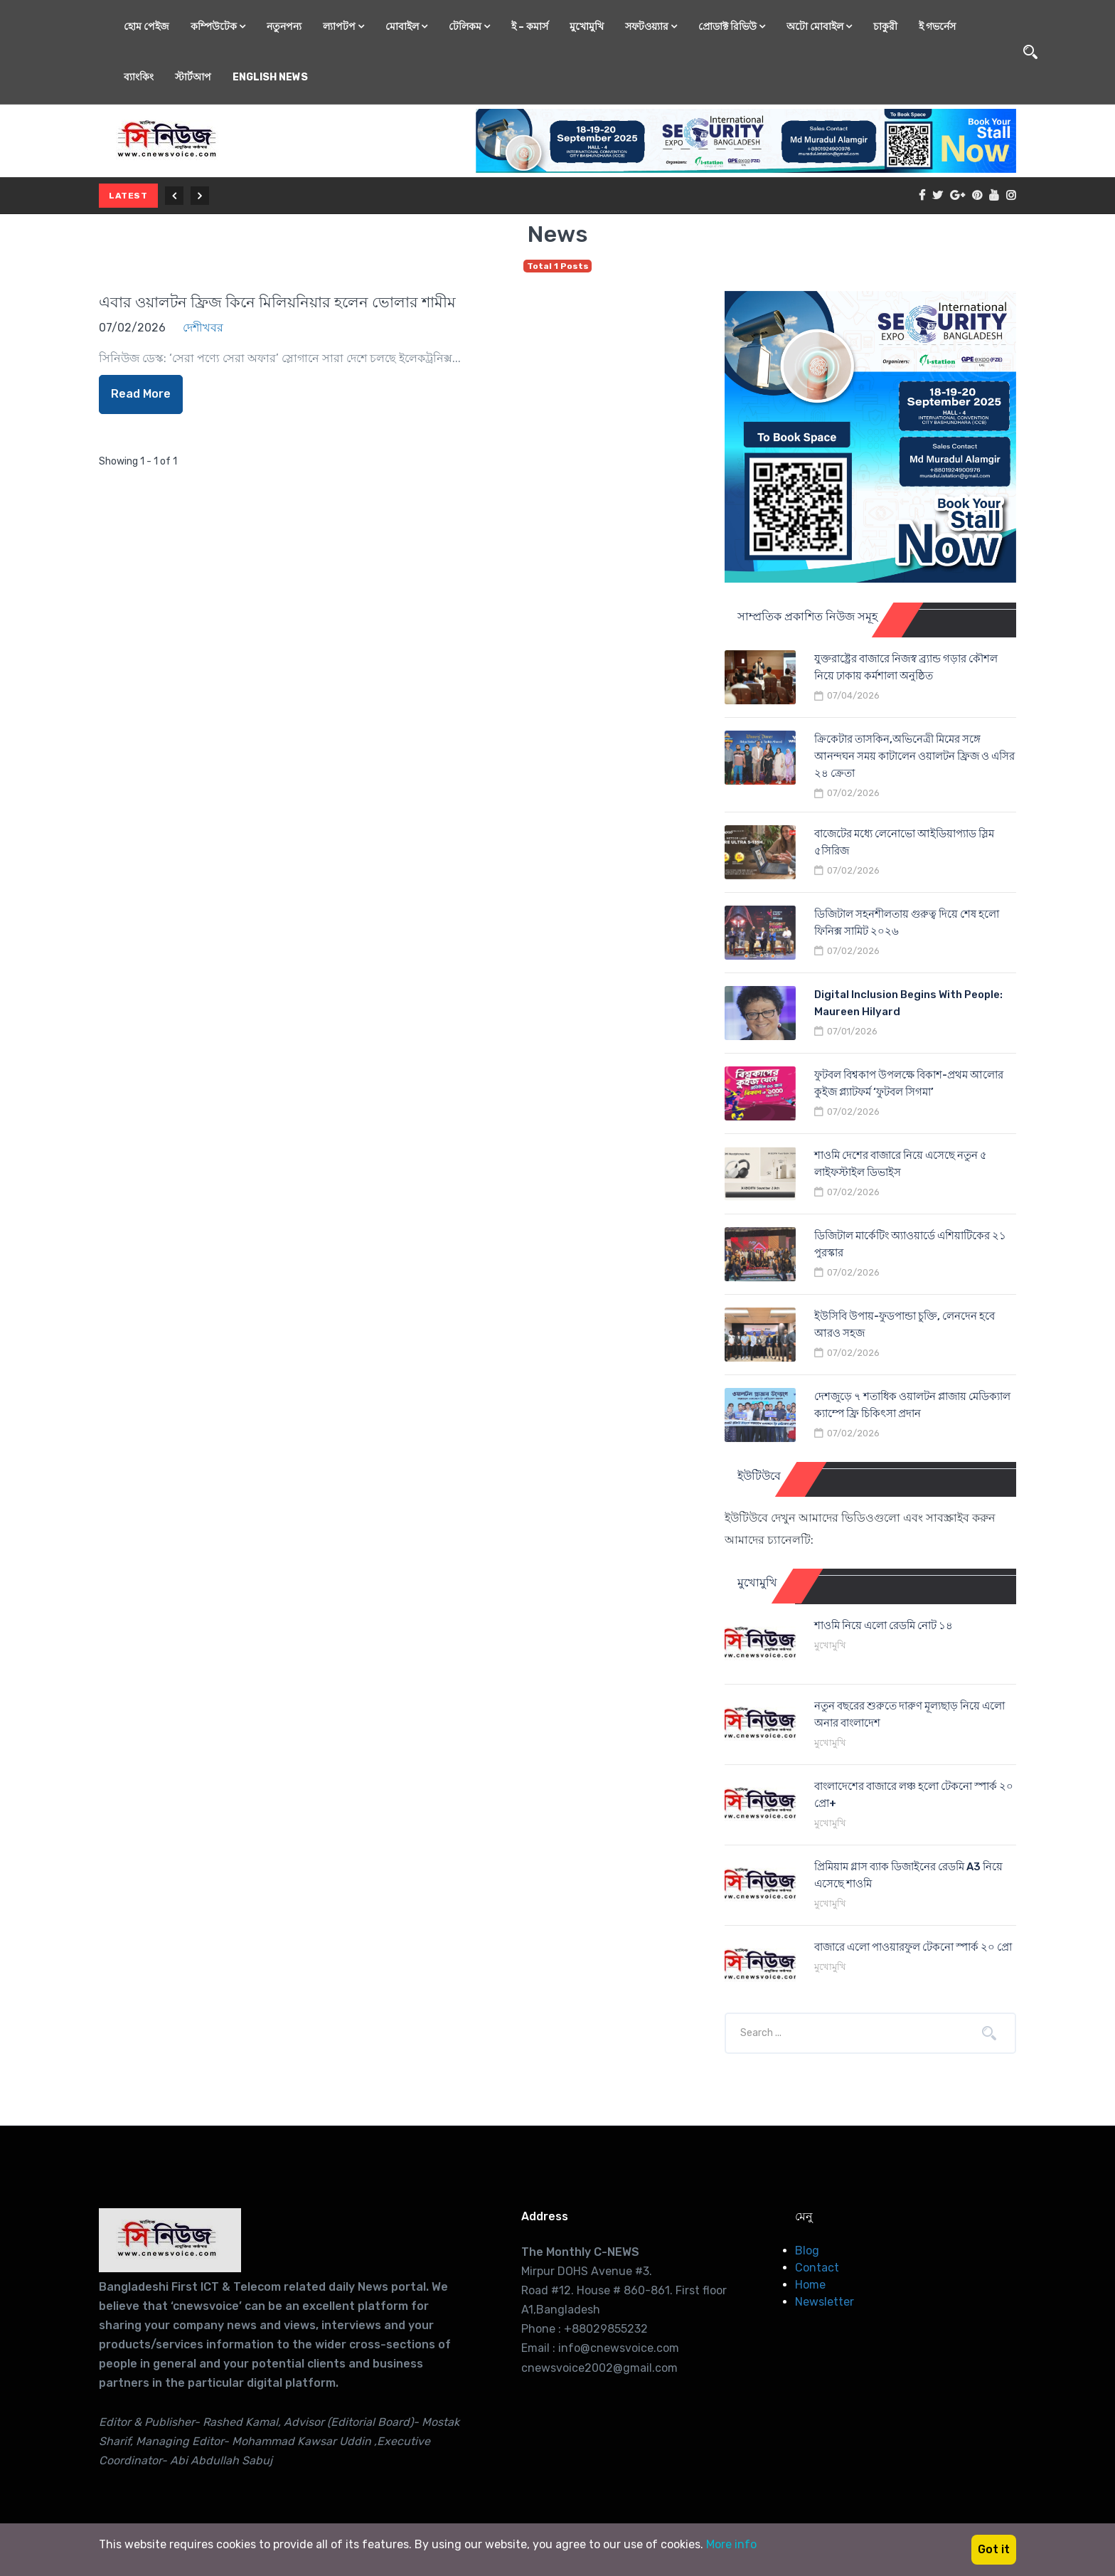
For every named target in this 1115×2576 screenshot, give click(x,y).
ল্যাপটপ (343, 27)
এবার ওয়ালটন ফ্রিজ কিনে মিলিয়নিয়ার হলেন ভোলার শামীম (277, 302)
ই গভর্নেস (937, 27)
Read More (141, 394)
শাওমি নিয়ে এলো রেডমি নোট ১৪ (883, 1625)
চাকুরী (885, 27)
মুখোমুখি (587, 27)
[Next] (200, 195)
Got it (994, 2549)
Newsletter (824, 2302)
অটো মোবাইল (819, 27)
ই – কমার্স (529, 27)
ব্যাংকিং (139, 77)
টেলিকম (469, 27)
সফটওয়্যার (651, 27)
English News (270, 77)
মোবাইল (406, 27)
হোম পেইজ (146, 27)
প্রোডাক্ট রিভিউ (731, 27)
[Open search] (1030, 52)
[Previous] (174, 195)
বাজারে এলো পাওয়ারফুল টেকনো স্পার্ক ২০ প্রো (913, 1947)
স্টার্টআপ (193, 77)
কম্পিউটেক (218, 27)
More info (731, 2544)
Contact (817, 2267)
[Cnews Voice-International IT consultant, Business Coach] (170, 2240)
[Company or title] (848, 2033)
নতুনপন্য (284, 27)
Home (810, 2284)
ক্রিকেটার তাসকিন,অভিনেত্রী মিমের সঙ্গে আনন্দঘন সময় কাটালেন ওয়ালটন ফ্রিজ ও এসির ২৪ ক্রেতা (914, 756)
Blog (807, 2250)
